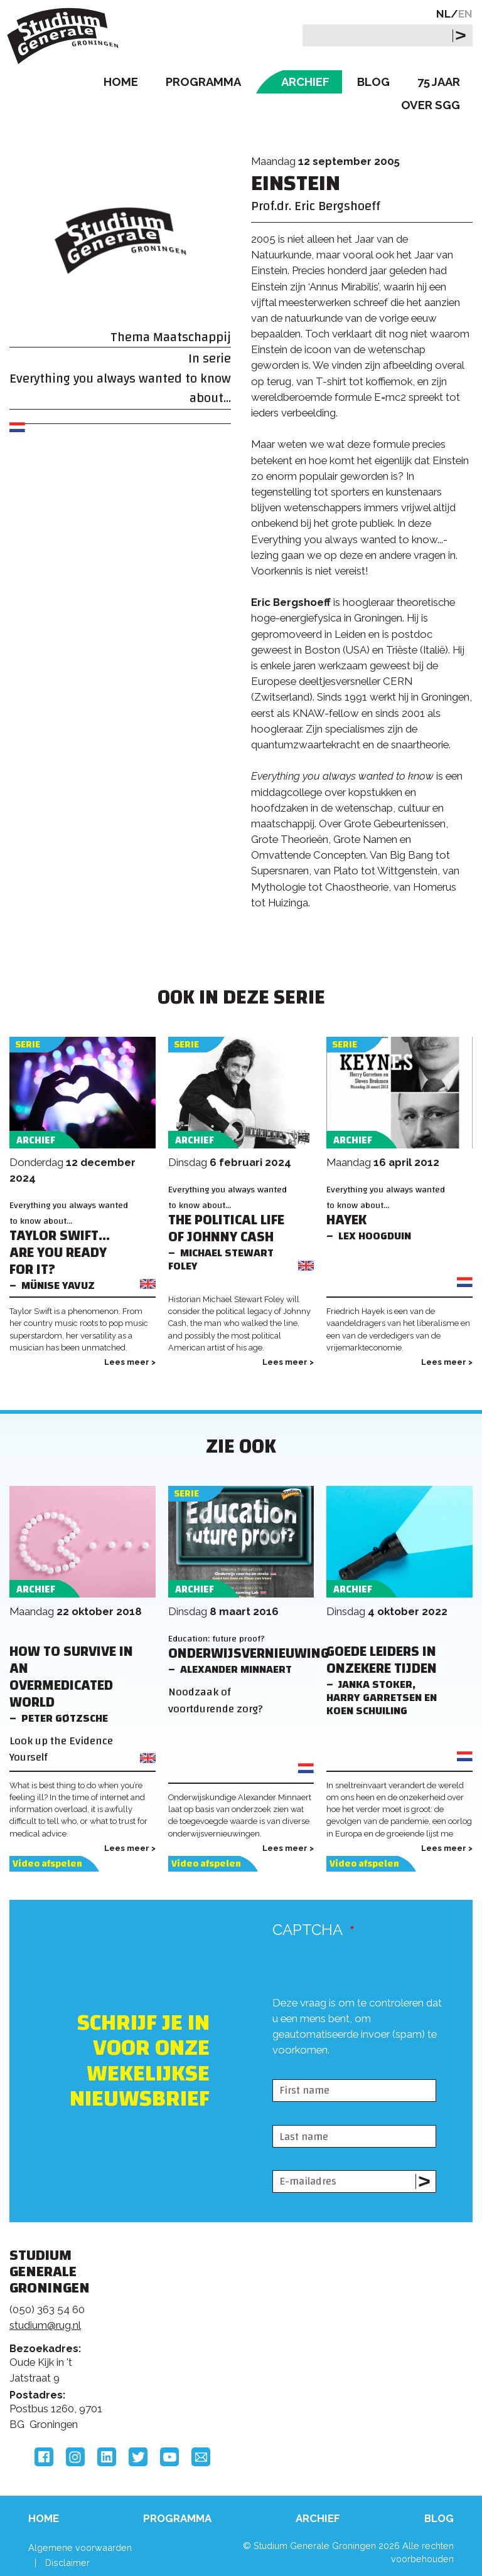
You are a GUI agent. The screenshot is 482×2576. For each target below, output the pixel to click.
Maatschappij (192, 337)
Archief (305, 81)
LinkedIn (106, 2456)
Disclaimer (67, 2562)
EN (465, 14)
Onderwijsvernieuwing (248, 1654)
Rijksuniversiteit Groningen (397, 2308)
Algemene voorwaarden (80, 2547)
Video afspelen (47, 1864)
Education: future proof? (216, 1638)
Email (200, 2456)
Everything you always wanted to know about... (120, 388)
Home (121, 81)
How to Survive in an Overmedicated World (71, 1677)
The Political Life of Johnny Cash (226, 1228)
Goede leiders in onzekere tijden (381, 1660)
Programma (203, 81)
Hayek (346, 1220)
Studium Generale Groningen (66, 36)
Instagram (75, 2456)
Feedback (233, 2326)
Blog (373, 81)
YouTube (169, 2456)
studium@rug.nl (45, 2325)
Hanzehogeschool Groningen (397, 2361)
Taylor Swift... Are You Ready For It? (59, 1253)
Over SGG (430, 105)
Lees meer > (130, 1362)
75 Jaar (438, 81)
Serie (27, 1044)
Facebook (44, 2456)
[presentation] (367, 2053)
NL (443, 14)
